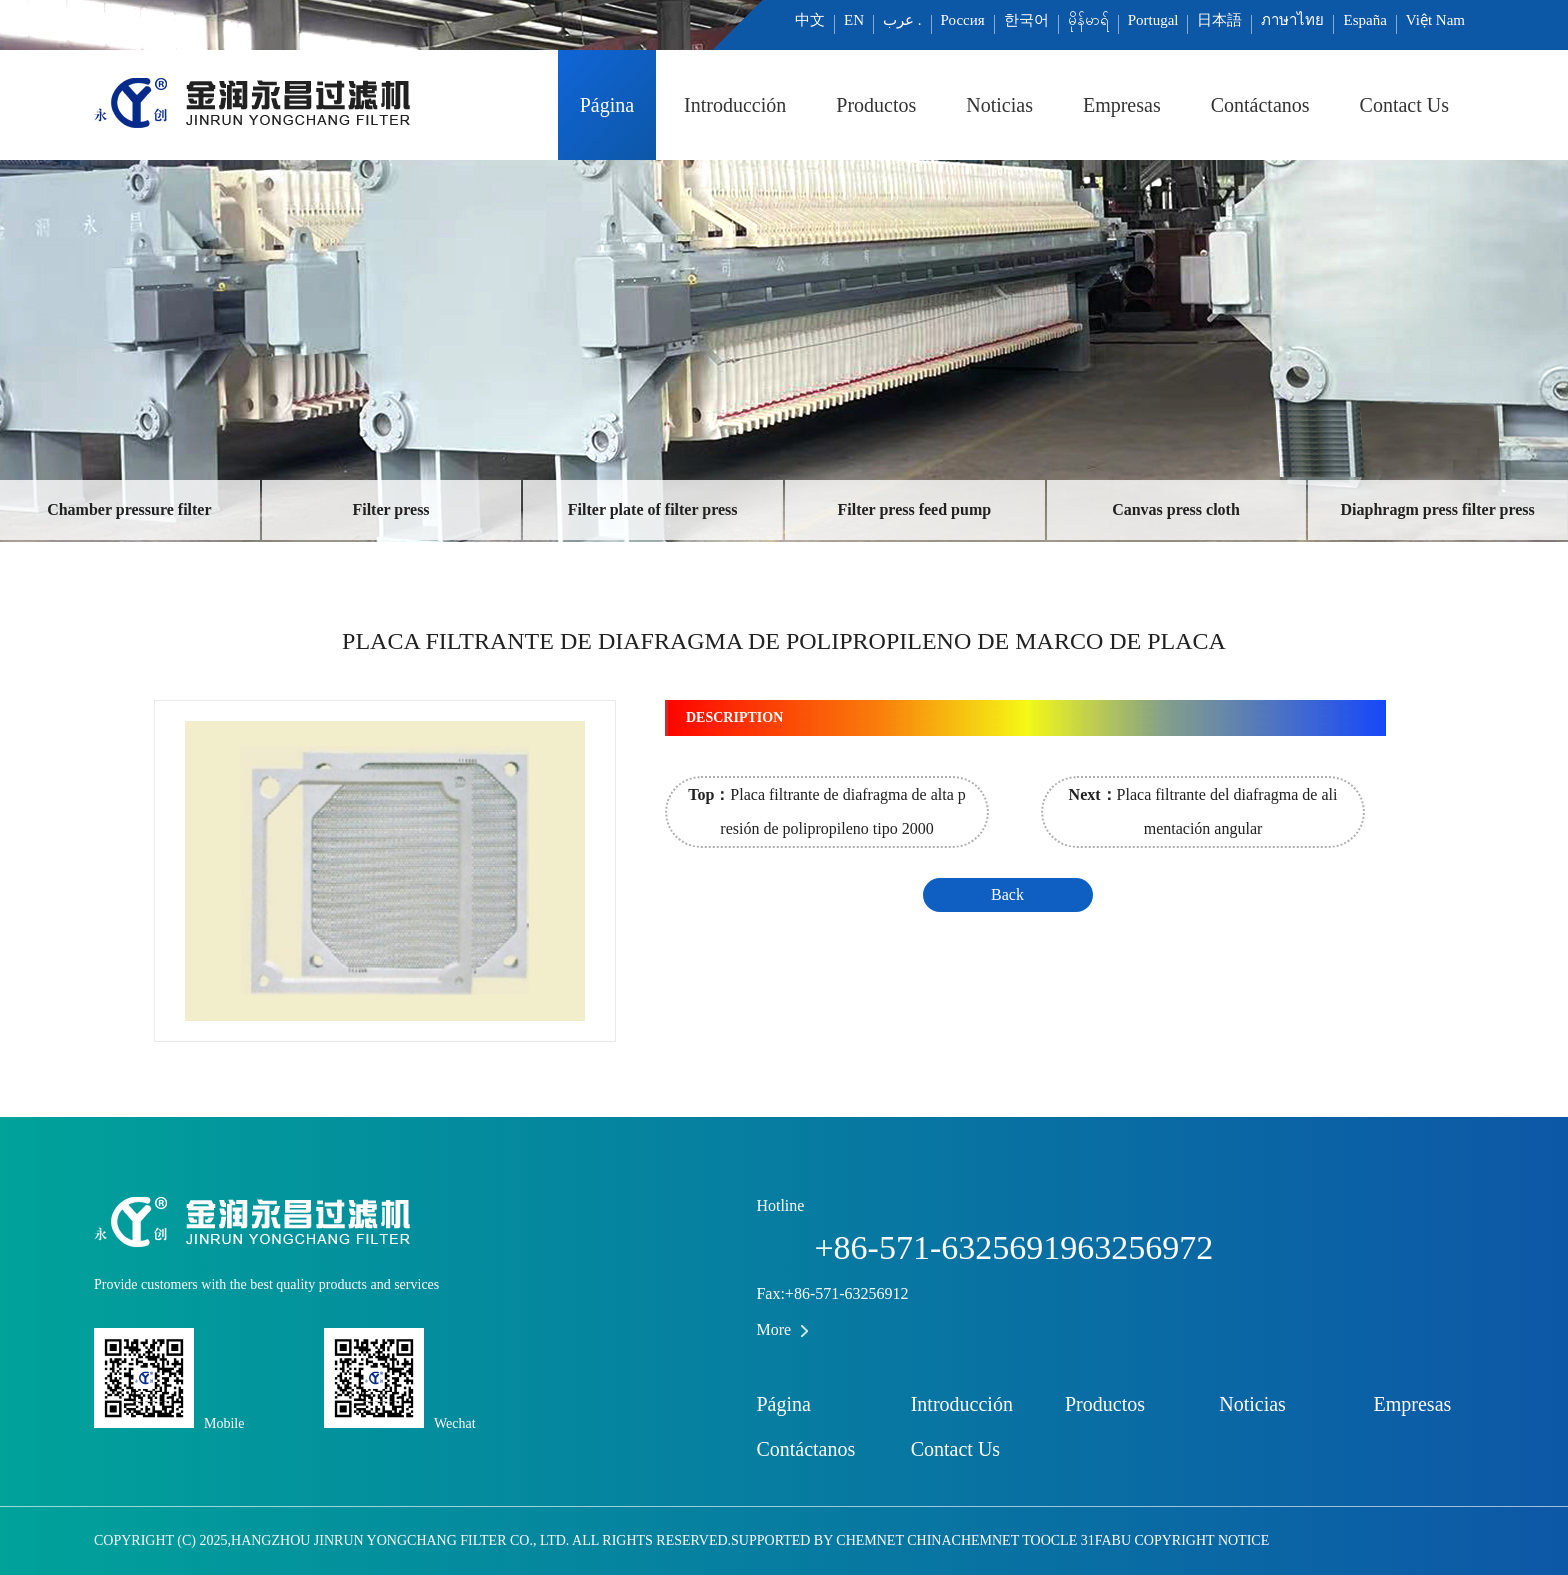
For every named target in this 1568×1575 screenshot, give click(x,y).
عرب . (902, 20)
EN (854, 20)
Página (607, 105)
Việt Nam (1435, 20)
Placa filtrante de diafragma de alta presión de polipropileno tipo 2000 (827, 811)
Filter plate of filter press (653, 509)
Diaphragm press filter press (1438, 509)
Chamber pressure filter (129, 509)
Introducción (735, 105)
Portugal (1153, 20)
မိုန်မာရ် (1088, 20)
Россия (963, 20)
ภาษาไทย (1292, 20)
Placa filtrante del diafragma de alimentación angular (1203, 811)
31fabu (1106, 1540)
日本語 (1219, 20)
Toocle (1049, 1540)
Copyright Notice (1202, 1540)
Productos (876, 105)
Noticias (999, 105)
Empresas (1122, 105)
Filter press (390, 509)
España (1364, 20)
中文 (810, 20)
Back (1007, 894)
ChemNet (869, 1540)
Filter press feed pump (915, 509)
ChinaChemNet (963, 1540)
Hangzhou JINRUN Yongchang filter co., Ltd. (401, 1540)
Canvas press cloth (1176, 509)
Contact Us (1404, 105)
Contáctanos (1260, 105)
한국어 (1026, 20)
